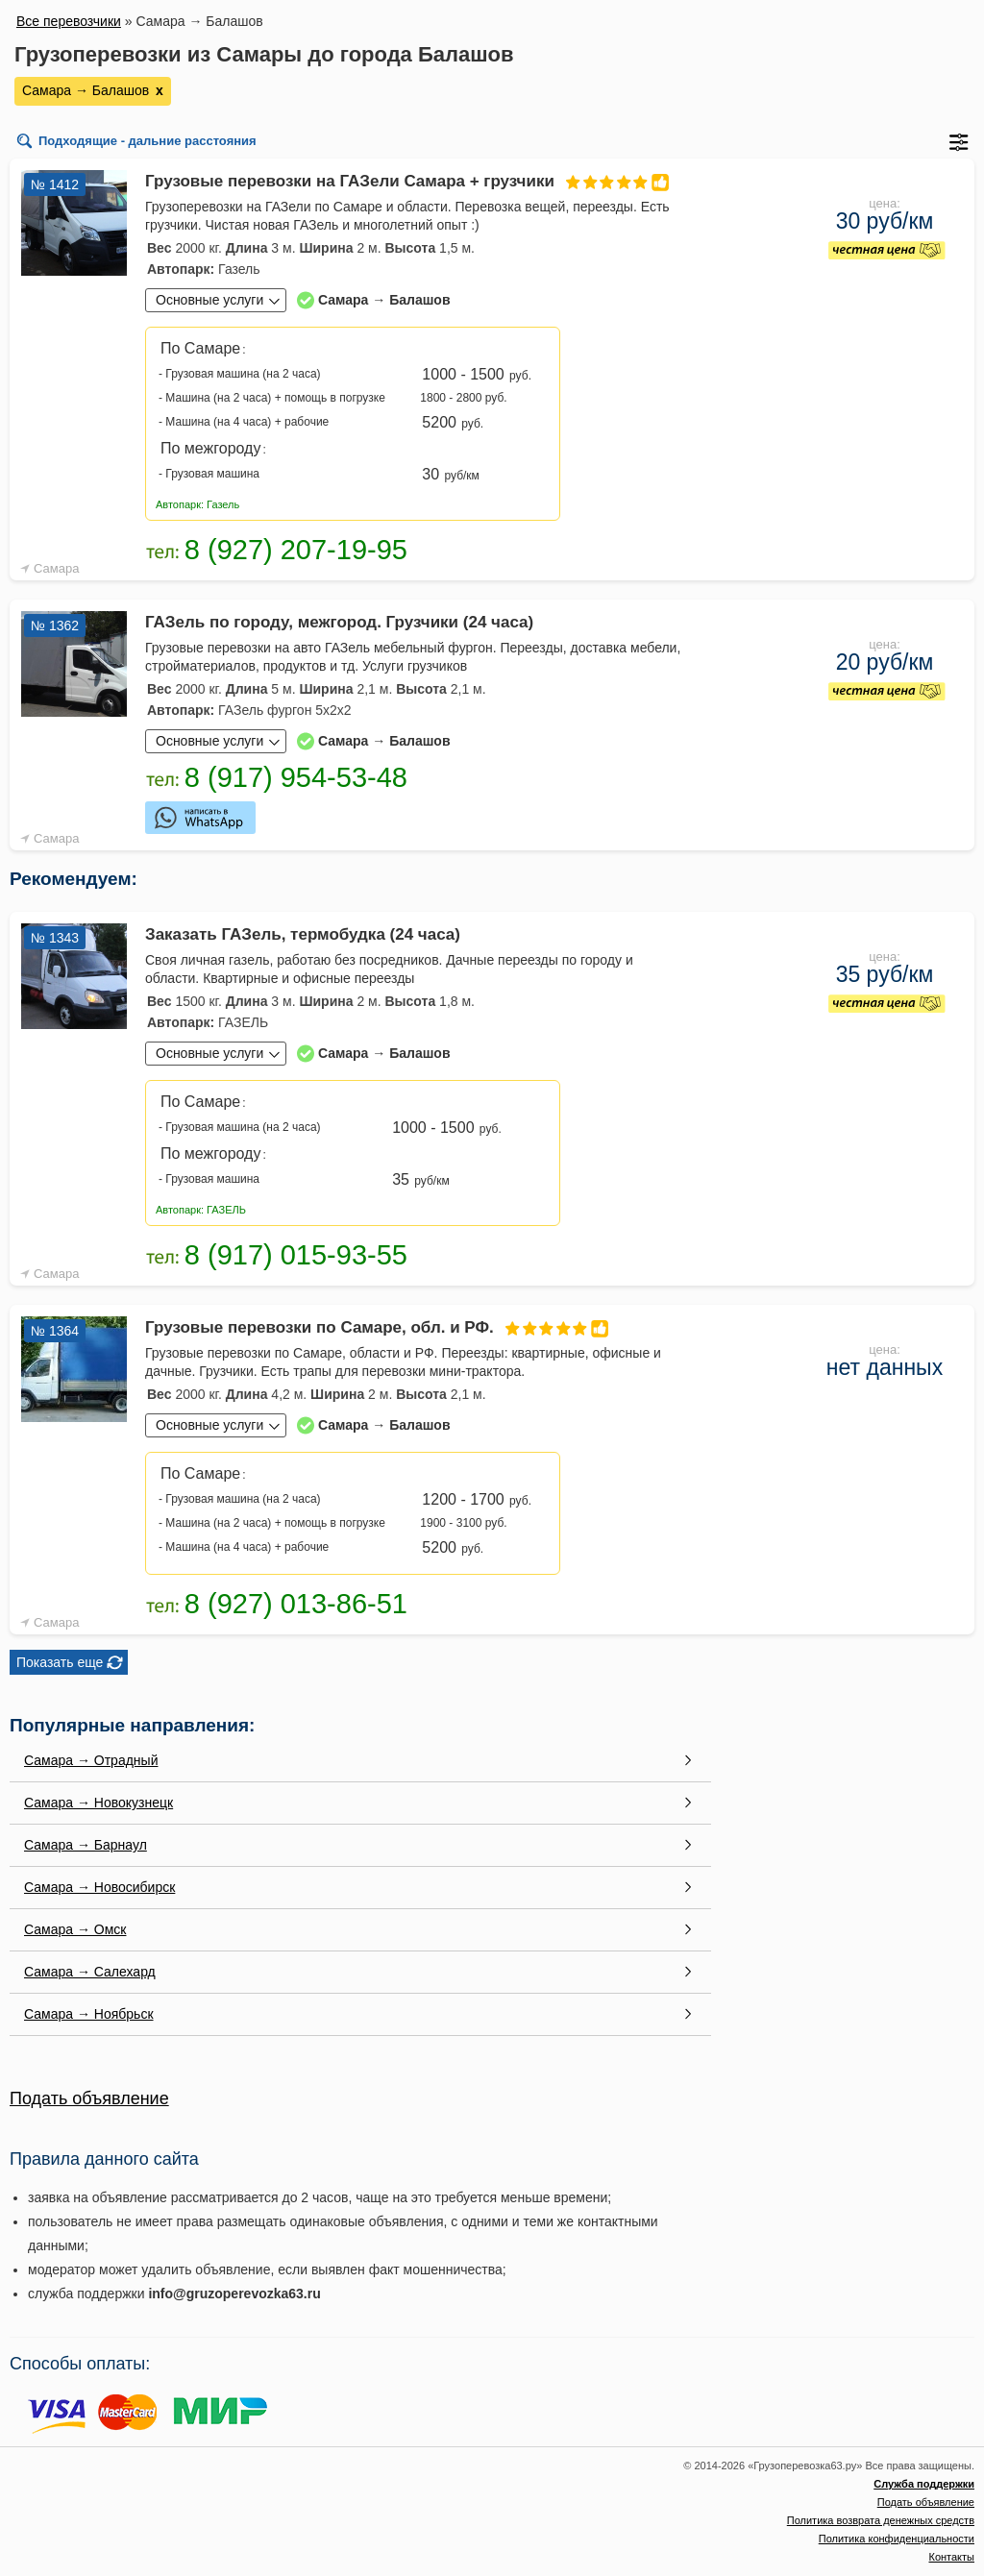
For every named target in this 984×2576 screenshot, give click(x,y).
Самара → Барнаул (85, 1844)
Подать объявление (89, 2098)
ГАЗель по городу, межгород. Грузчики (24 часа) (339, 622)
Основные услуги (209, 299)
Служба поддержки (923, 2484)
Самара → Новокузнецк (98, 1802)
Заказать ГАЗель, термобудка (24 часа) (302, 934)
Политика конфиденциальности (896, 2538)
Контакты (951, 2557)
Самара (56, 568)
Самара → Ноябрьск (89, 2014)
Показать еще (59, 1662)
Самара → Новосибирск (99, 1887)
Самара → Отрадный (91, 1760)
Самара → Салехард (90, 1971)
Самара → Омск (75, 1929)
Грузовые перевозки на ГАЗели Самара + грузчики (410, 181)
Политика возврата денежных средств (880, 2520)
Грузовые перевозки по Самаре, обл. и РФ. (379, 1327)
